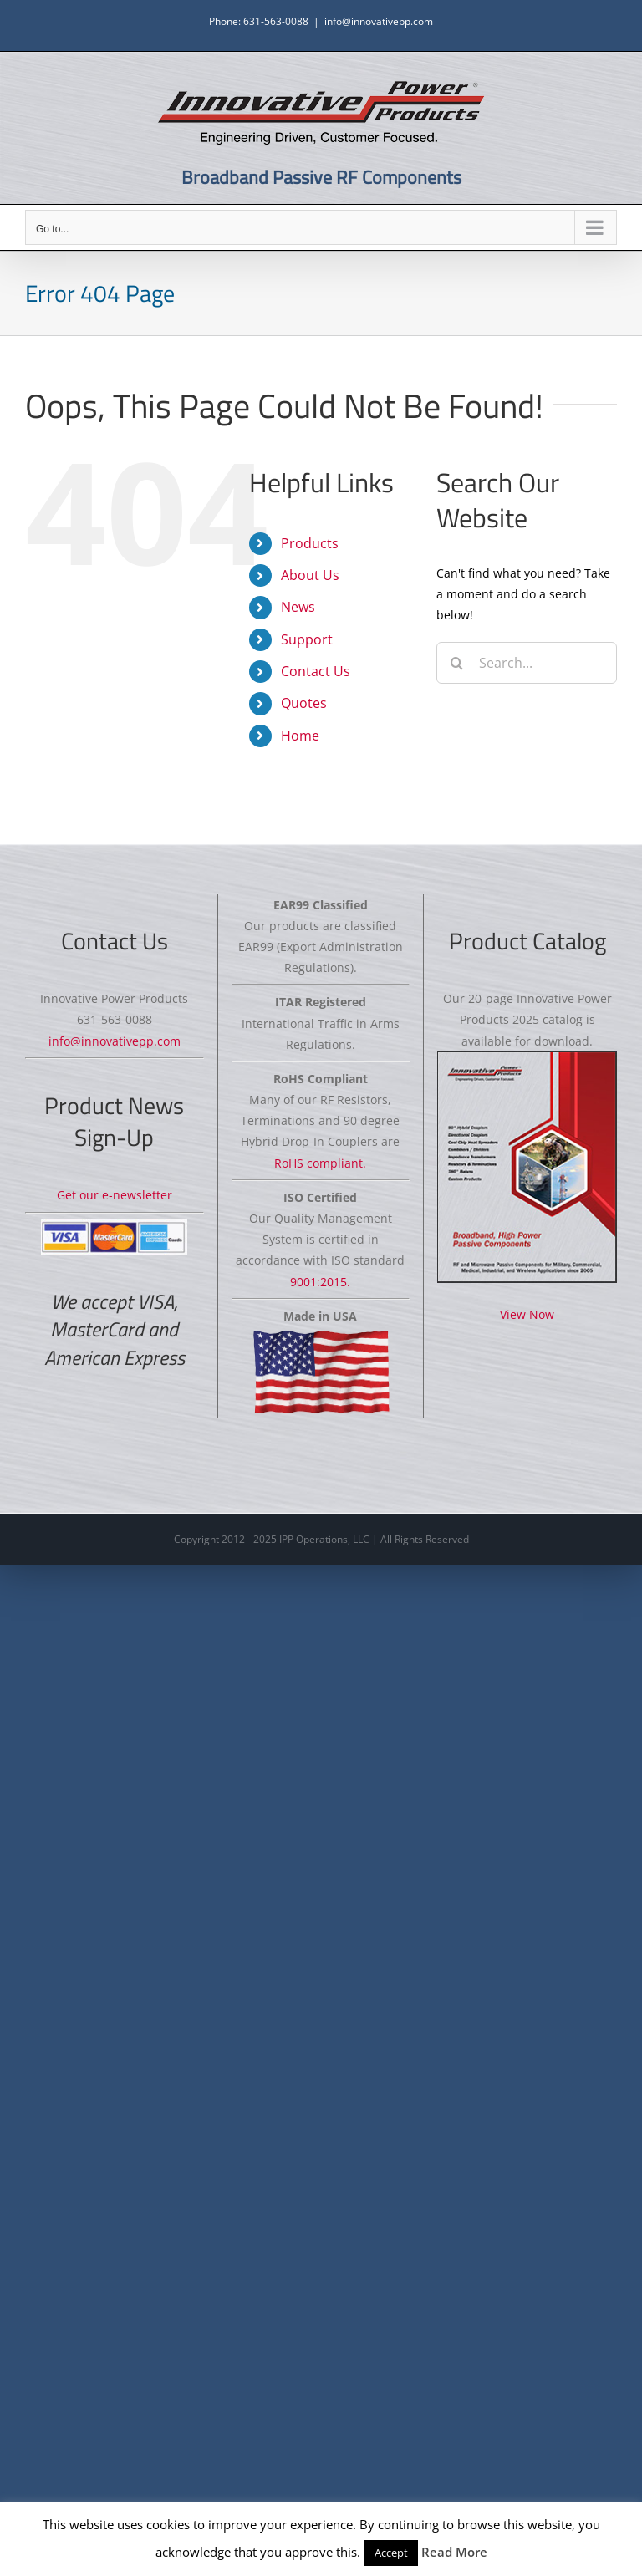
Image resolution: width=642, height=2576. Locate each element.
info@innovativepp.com (378, 21)
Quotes (304, 703)
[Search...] (526, 663)
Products (310, 543)
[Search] (457, 663)
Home (300, 735)
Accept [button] (391, 2552)
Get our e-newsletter (114, 1195)
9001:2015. (320, 1282)
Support (307, 639)
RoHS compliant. (320, 1163)
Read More (454, 2551)
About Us (310, 575)
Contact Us (315, 671)
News (298, 607)
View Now (527, 1314)
